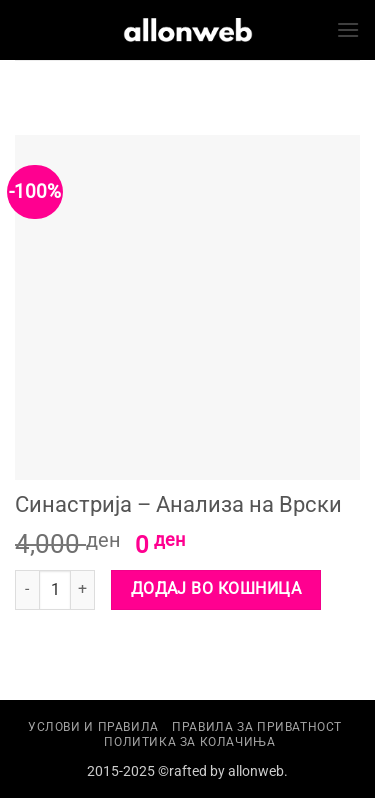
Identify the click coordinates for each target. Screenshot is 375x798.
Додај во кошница (216, 589)
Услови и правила (93, 727)
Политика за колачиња (189, 742)
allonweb (256, 771)
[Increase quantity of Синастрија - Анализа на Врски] (83, 590)
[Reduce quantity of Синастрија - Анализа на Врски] (27, 590)
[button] (348, 29)
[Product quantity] (55, 590)
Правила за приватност (257, 727)
